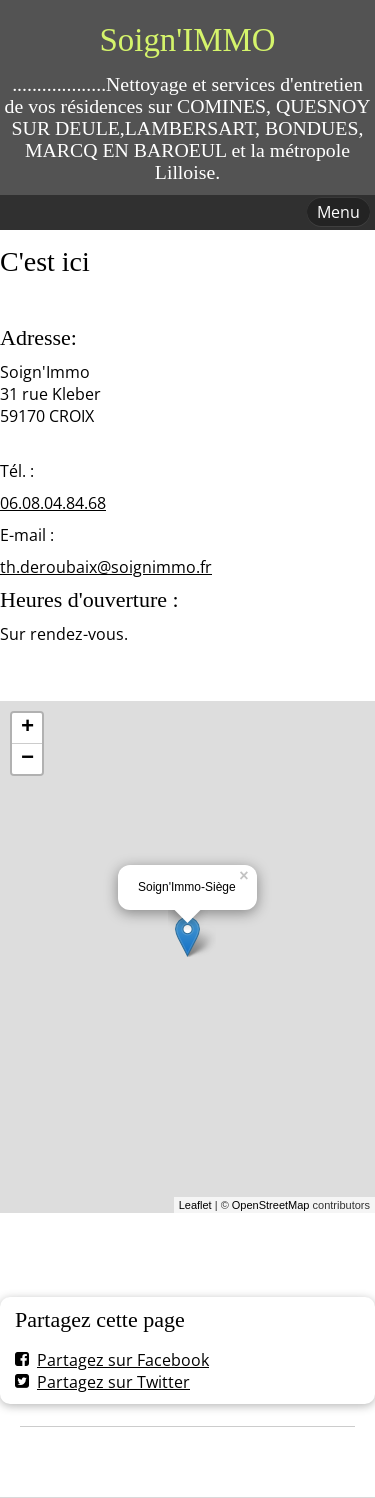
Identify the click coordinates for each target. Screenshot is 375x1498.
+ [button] (27, 728)
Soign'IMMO (188, 40)
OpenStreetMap (271, 1205)
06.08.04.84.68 (53, 503)
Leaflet (195, 1205)
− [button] (27, 759)
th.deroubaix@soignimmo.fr (106, 567)
